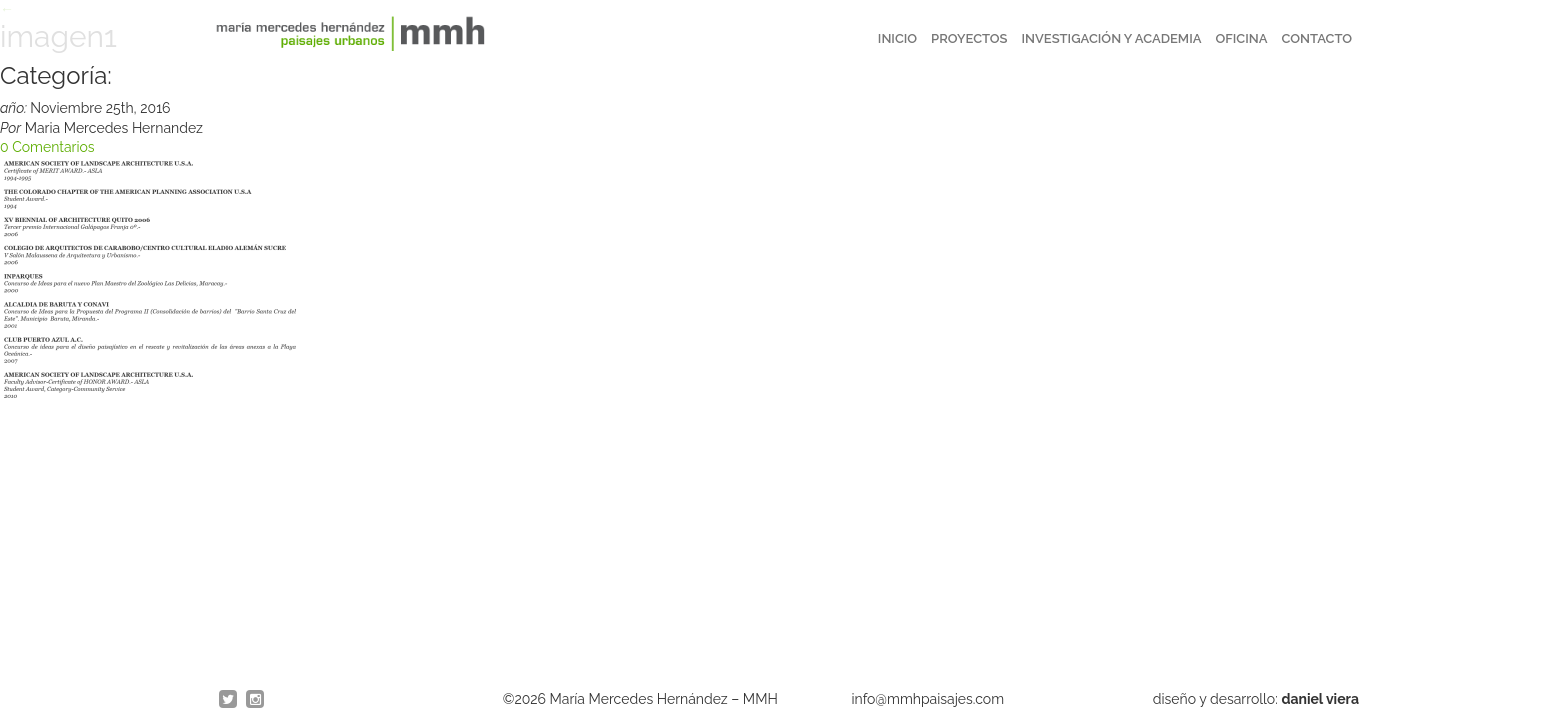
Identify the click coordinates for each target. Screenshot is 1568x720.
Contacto (1316, 38)
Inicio (897, 38)
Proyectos (969, 38)
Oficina (1241, 38)
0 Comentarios (47, 147)
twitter (229, 700)
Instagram (256, 700)
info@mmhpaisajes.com (928, 699)
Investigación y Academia (1112, 38)
